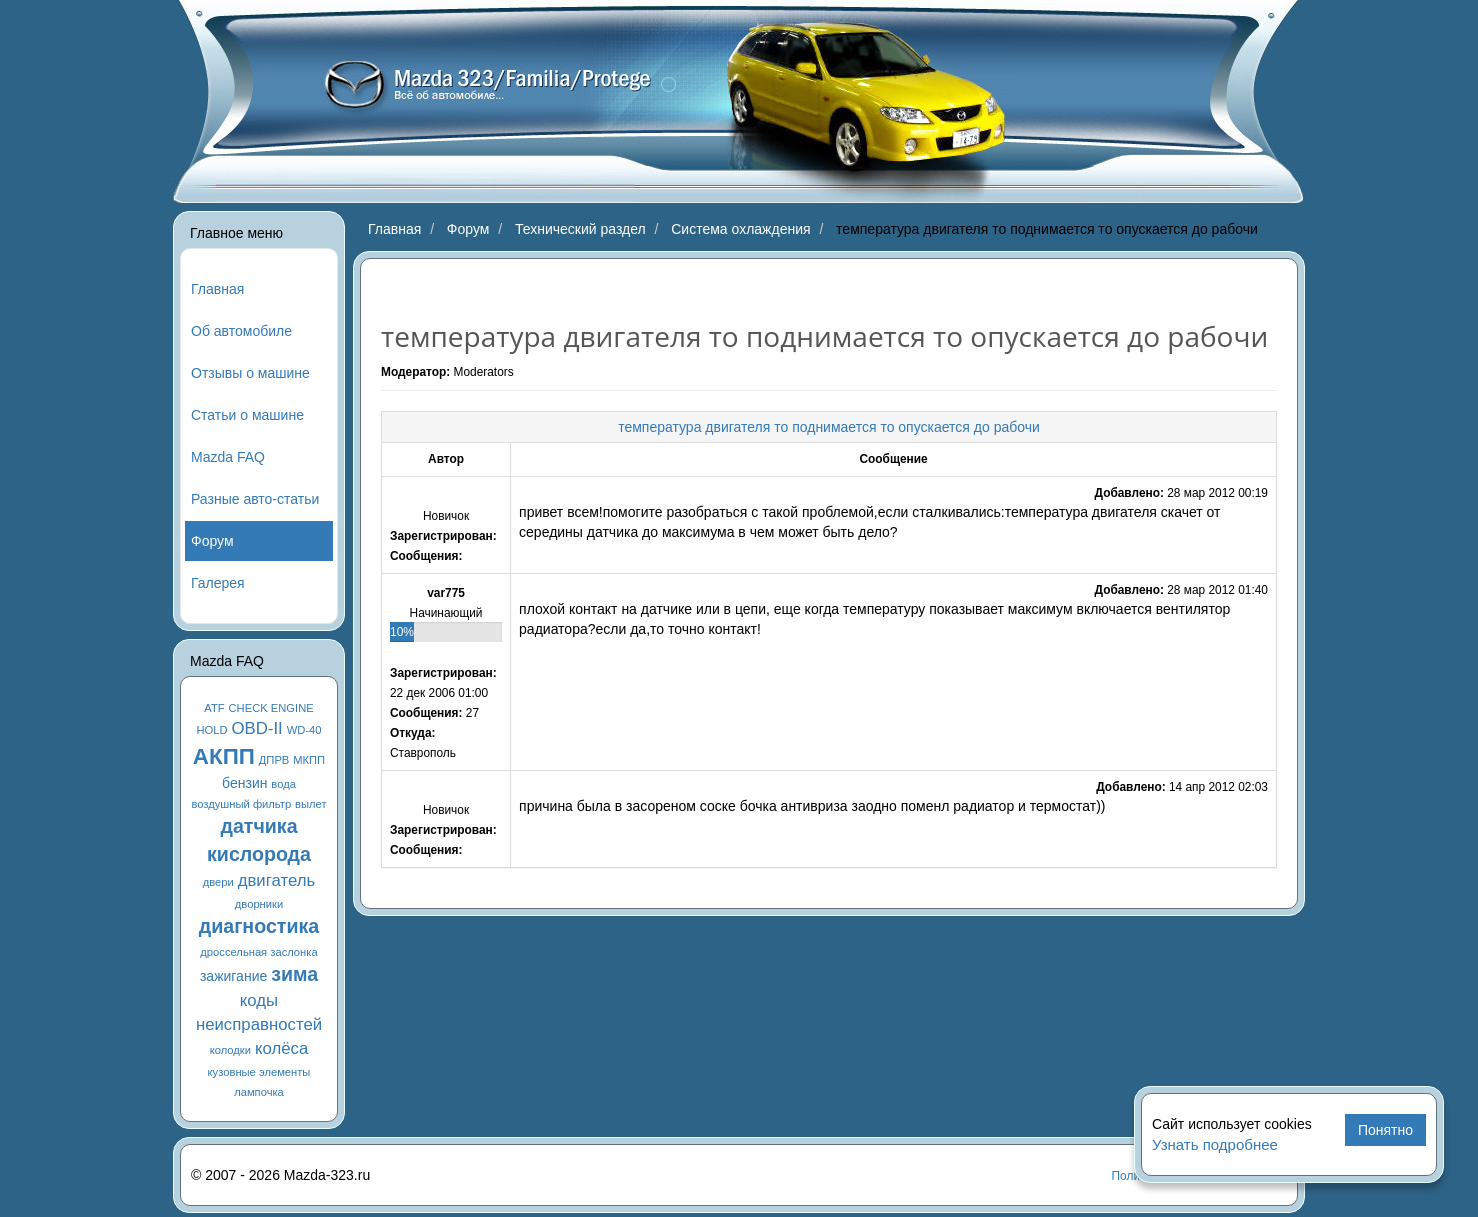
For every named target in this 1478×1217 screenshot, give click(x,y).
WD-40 (304, 730)
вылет (311, 804)
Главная (217, 289)
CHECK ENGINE (271, 708)
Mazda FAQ (228, 457)
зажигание (233, 976)
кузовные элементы (259, 1072)
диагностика (259, 926)
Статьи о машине (247, 415)
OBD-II (257, 728)
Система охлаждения (740, 229)
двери (218, 882)
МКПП (309, 760)
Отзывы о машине (250, 373)
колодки (230, 1050)
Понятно (1385, 1130)
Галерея (218, 583)
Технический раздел (580, 229)
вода (283, 784)
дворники (259, 904)
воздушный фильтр (241, 804)
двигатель (277, 880)
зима (294, 974)
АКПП (224, 756)
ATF (214, 708)
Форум (212, 541)
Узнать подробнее (1215, 1144)
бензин (244, 783)
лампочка (259, 1092)
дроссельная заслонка (258, 952)
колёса (281, 1048)
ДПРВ (274, 760)
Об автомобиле (241, 331)
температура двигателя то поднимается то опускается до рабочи (829, 427)
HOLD (212, 730)
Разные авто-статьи (255, 499)
